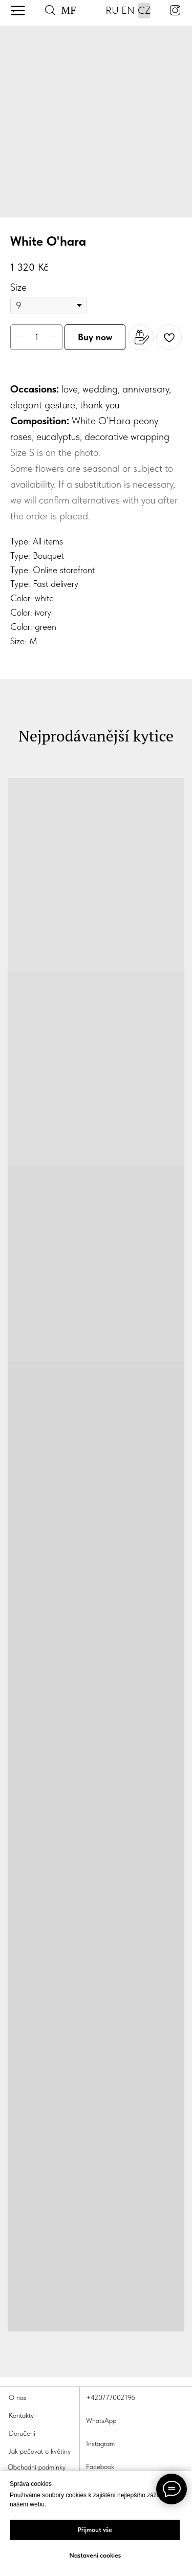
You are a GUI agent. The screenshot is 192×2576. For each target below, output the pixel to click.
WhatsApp (101, 2420)
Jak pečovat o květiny (40, 2451)
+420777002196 (110, 2397)
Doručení (22, 2433)
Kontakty (21, 2415)
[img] (18, 10)
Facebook (100, 2466)
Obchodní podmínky (37, 2467)
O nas (18, 2397)
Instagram (100, 2443)
